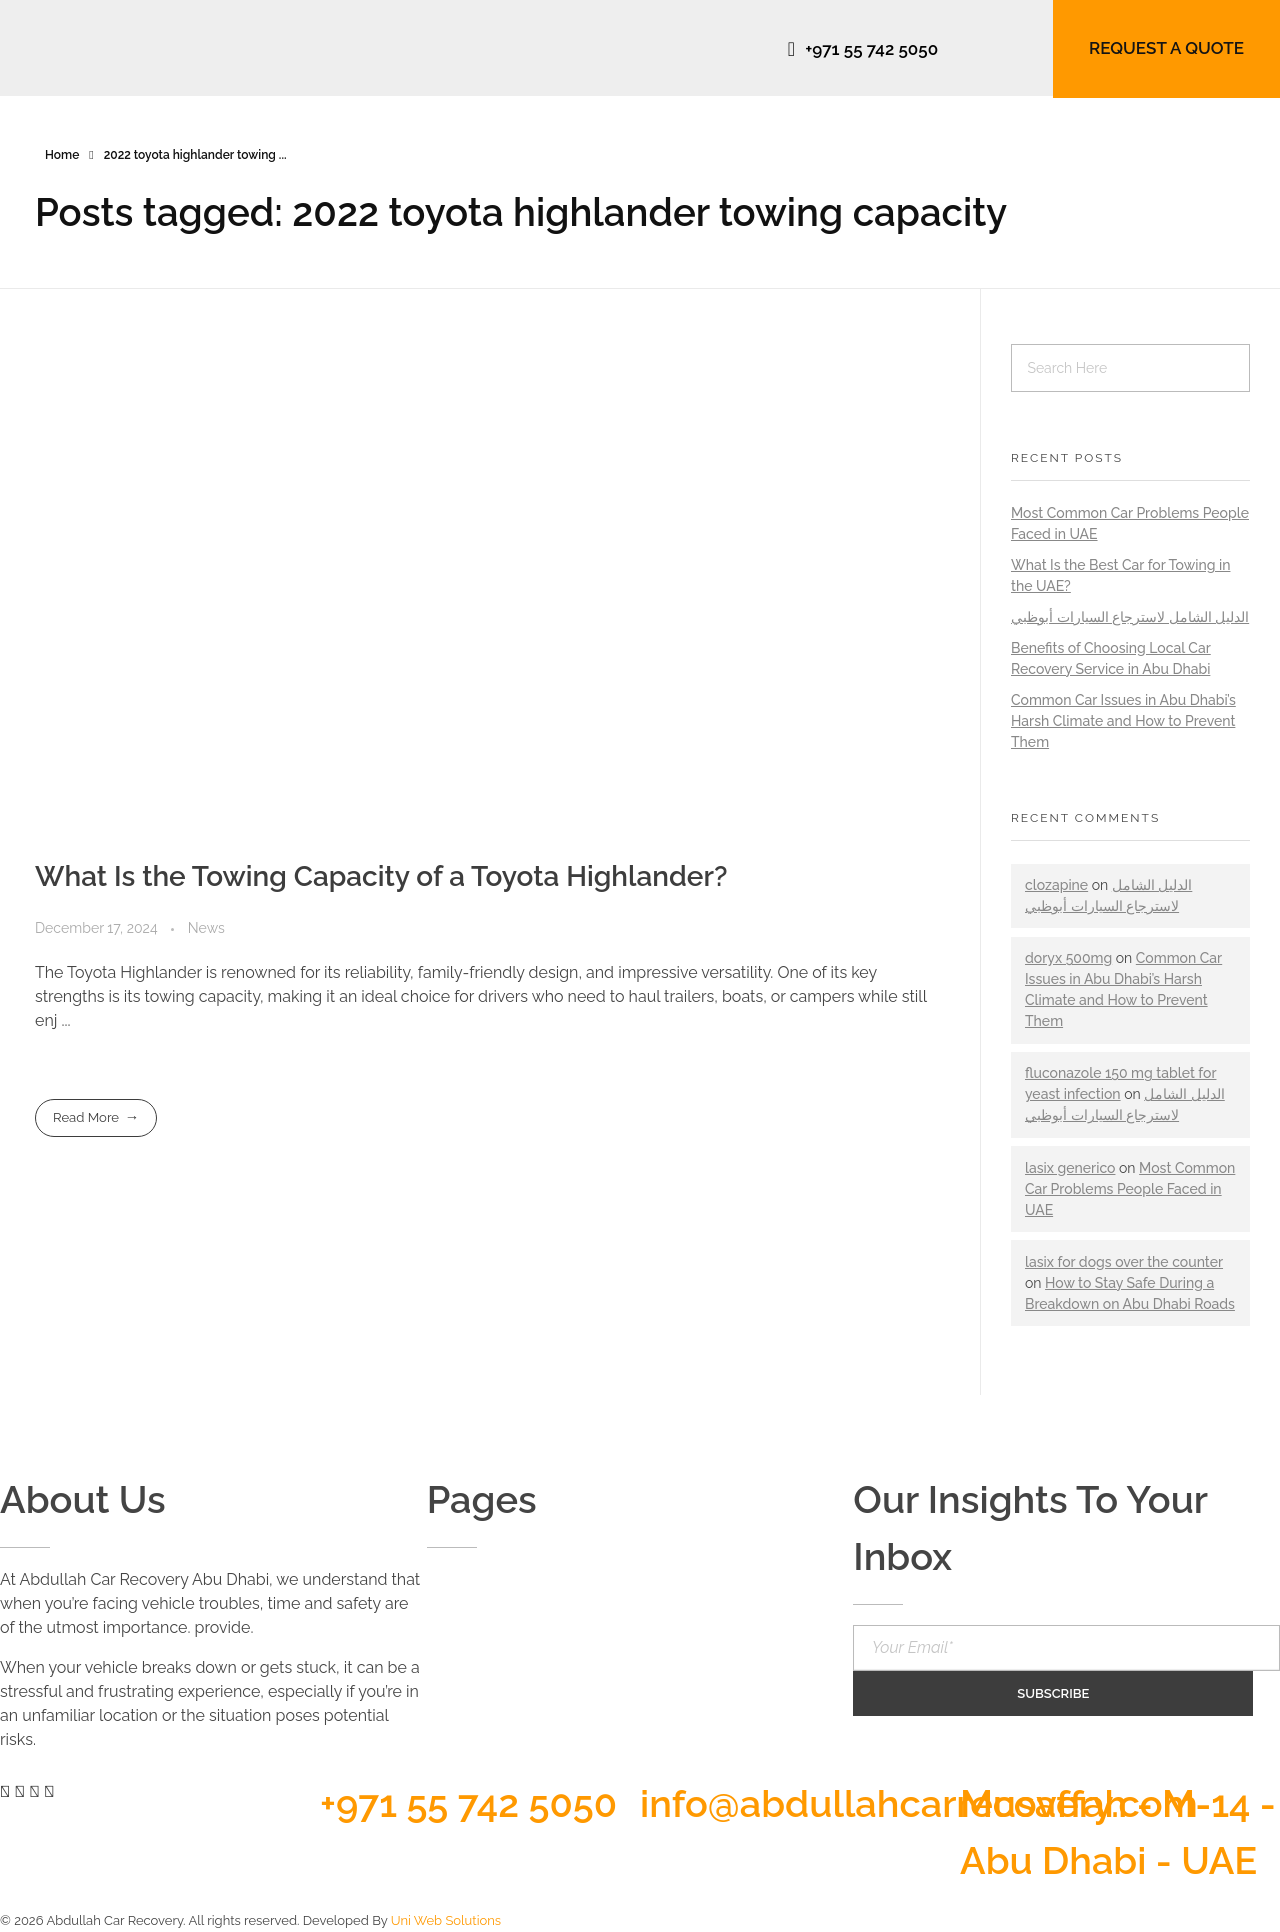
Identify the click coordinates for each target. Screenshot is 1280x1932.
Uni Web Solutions (446, 1920)
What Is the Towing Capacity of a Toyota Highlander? (381, 876)
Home (62, 155)
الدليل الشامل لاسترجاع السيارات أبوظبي (1130, 617)
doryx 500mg (1068, 958)
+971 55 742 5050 (468, 1803)
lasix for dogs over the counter (1124, 1262)
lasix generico (1070, 1168)
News (206, 928)
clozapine (1056, 885)
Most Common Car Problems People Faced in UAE (1130, 1189)
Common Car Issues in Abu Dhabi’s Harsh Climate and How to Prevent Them (1123, 721)
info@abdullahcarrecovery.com (919, 1803)
